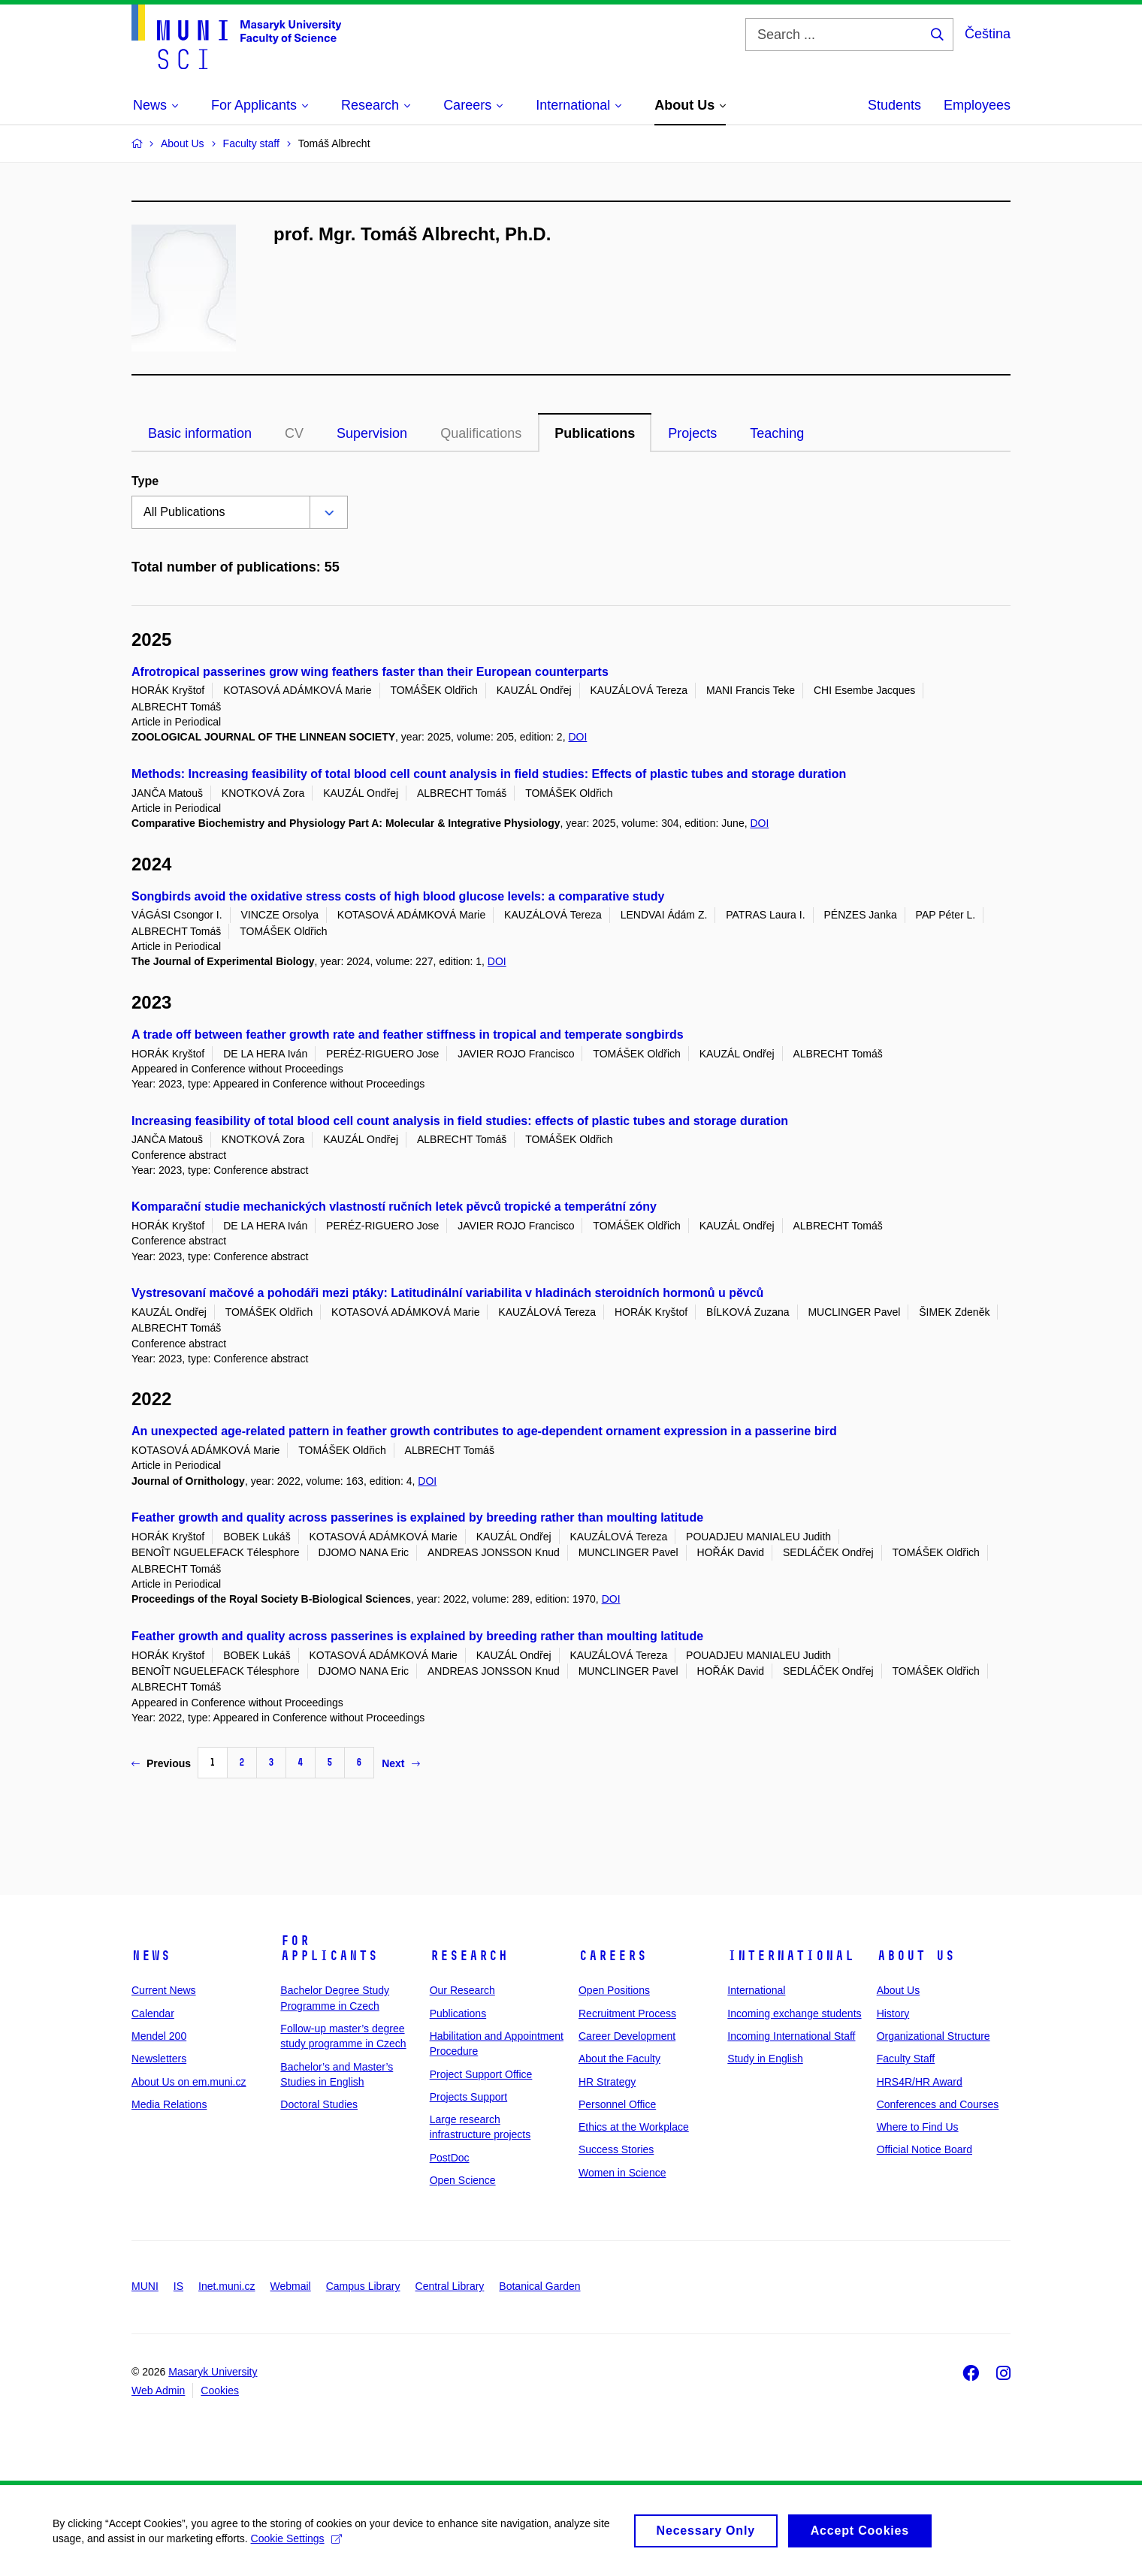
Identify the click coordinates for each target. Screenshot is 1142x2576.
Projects (692, 433)
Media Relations (169, 2104)
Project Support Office (481, 2074)
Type (145, 481)
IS (178, 2286)
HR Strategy (607, 2082)
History (893, 2013)
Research (469, 1955)
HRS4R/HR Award (919, 2082)
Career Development (627, 2036)
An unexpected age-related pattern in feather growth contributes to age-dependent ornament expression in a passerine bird (484, 1431)
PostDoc (450, 2158)
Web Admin (158, 2390)
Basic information (200, 433)
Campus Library (363, 2286)
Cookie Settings (296, 2545)
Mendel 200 (158, 2036)
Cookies (220, 2390)
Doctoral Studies (319, 2104)
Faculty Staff (906, 2059)
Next (400, 1763)
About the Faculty (619, 2059)
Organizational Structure (933, 2036)
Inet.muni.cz (226, 2286)
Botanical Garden (539, 2286)
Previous (161, 1763)
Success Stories (616, 2149)
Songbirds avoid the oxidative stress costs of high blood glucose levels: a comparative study (398, 896)
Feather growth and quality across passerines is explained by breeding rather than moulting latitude (417, 1517)
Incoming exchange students (794, 2013)
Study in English (764, 2059)
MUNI (145, 2286)
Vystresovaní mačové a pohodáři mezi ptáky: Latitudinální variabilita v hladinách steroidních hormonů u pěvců (447, 1292)
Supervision (372, 433)
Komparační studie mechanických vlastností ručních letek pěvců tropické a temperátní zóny (394, 1206)
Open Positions (614, 1990)
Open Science (463, 2180)
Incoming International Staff (791, 2036)
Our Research (462, 1990)
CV (294, 433)
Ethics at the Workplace (634, 2127)
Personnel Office (617, 2104)
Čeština (988, 33)
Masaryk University (212, 2372)
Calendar (152, 2013)
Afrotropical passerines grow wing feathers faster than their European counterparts (370, 671)
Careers (613, 1955)
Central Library (450, 2286)
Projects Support (469, 2097)
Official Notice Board (924, 2149)
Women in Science (622, 2173)
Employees (977, 105)
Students (894, 105)
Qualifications (480, 433)
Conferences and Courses (938, 2104)
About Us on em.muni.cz (188, 2082)
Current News (163, 1990)
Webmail (290, 2286)
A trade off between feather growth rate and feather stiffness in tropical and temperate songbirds (407, 1034)
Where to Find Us (918, 2127)
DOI (577, 737)
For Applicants (329, 1948)
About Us (916, 1955)
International (790, 1955)
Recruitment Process (627, 2013)
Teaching (777, 433)
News (151, 1955)
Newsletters (158, 2059)
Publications (594, 433)
